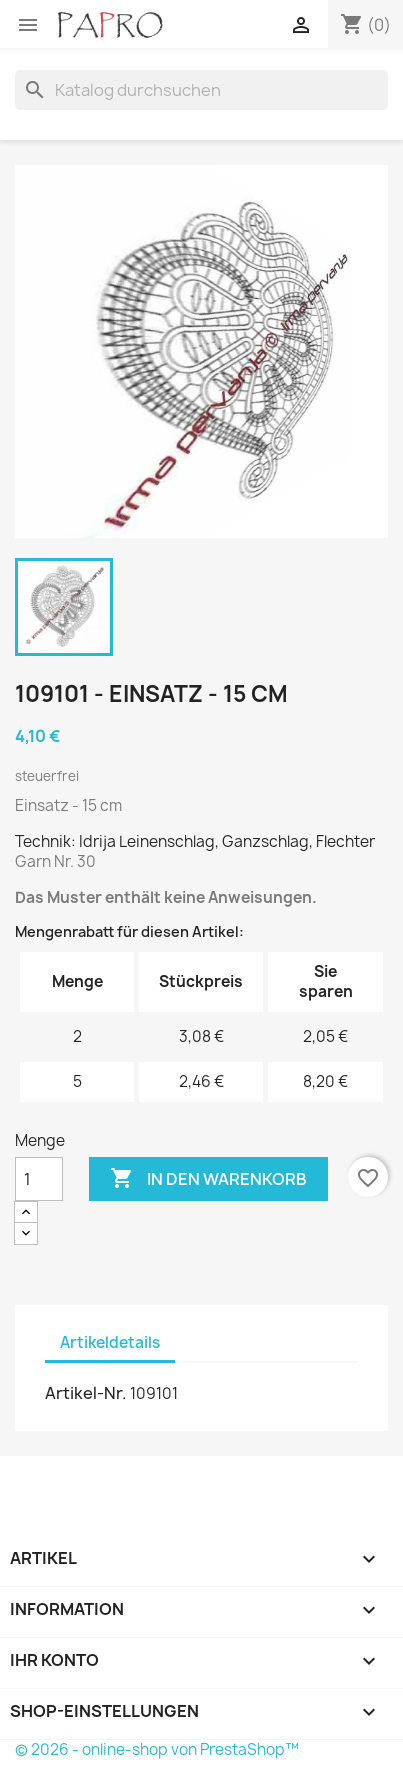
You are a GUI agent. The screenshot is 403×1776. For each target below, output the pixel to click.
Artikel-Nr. (86, 1393)
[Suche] (201, 90)
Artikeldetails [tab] (110, 1342)
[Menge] (39, 1179)
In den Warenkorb (208, 1179)
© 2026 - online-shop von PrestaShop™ (157, 1749)
